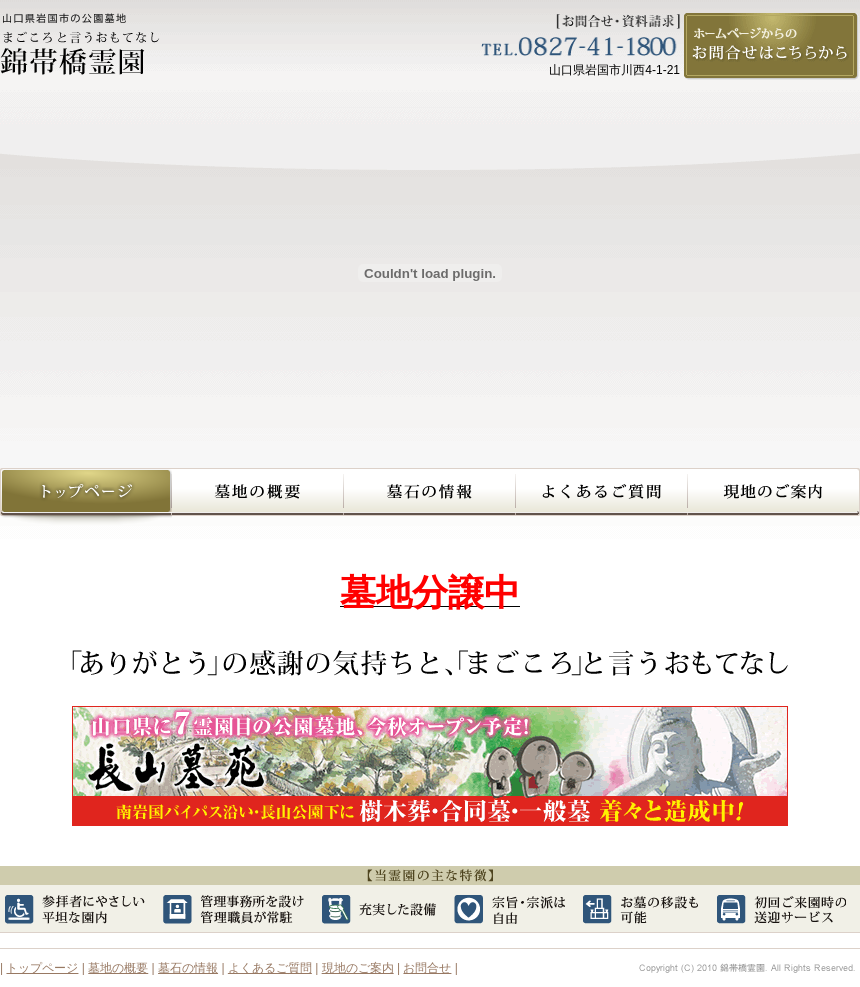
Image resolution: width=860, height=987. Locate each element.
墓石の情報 (430, 497)
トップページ (42, 968)
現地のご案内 (774, 497)
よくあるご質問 (602, 497)
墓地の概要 (258, 497)
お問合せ (427, 968)
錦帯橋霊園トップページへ (86, 497)
